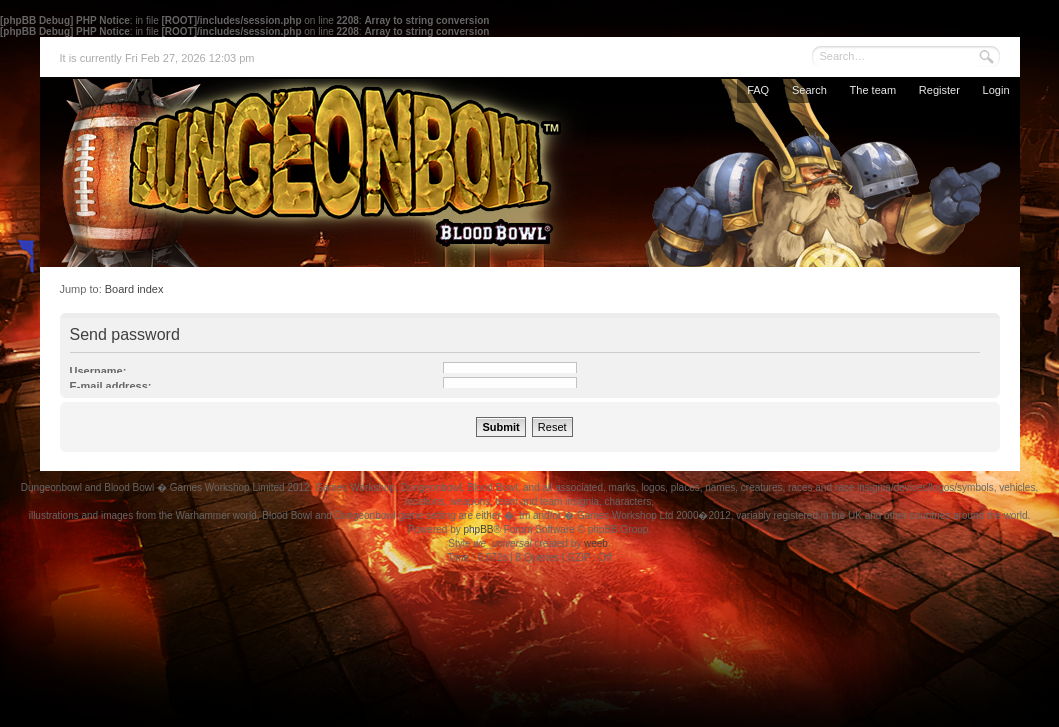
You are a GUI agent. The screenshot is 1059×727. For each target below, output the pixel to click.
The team (873, 90)
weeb (596, 543)
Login (996, 90)
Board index (134, 289)
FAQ (758, 90)
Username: (98, 371)
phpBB (478, 529)
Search (809, 90)
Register (939, 90)
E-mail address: (111, 386)
